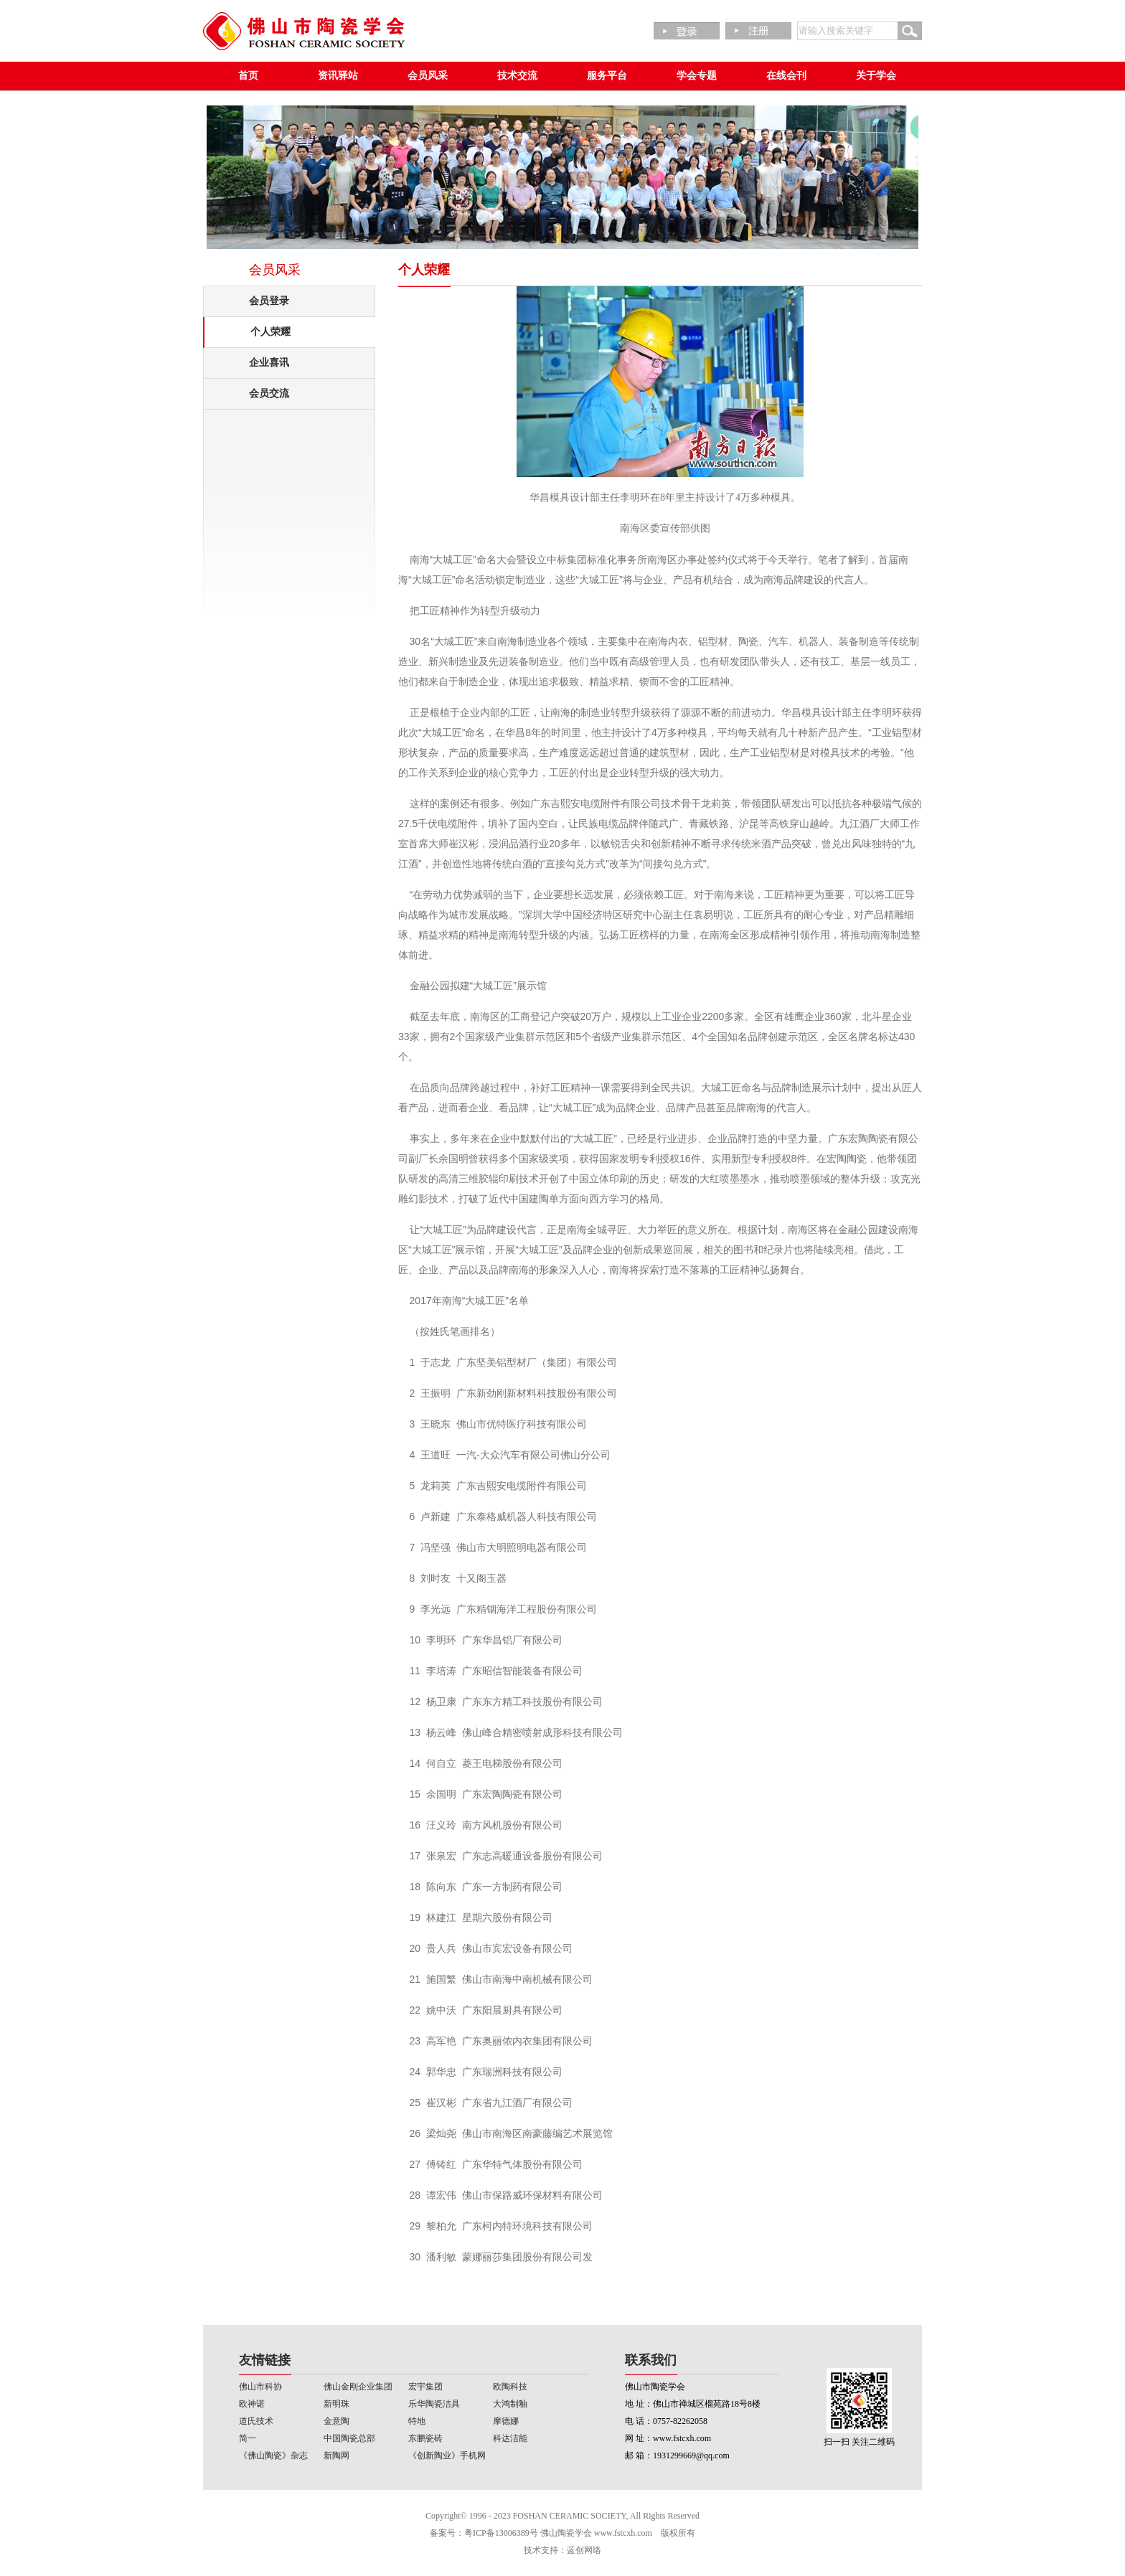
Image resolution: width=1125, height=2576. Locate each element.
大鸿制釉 (510, 2404)
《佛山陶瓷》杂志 (273, 2455)
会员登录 (269, 301)
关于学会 (876, 75)
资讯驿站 (338, 75)
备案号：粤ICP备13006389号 (484, 2533)
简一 (247, 2438)
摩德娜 (506, 2421)
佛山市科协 (260, 2387)
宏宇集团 (425, 2387)
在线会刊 (786, 75)
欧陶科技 (510, 2387)
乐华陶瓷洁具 (434, 2404)
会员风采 (428, 75)
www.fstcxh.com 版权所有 (644, 2533)
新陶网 (336, 2455)
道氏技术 (256, 2421)
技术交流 (517, 75)
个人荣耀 (270, 331)
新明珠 (336, 2404)
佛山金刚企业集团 (358, 2387)
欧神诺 (252, 2404)
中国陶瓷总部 (349, 2438)
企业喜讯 (269, 362)
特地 (416, 2421)
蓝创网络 (584, 2550)
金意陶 (336, 2421)
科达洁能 (510, 2438)
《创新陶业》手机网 (447, 2455)
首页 (248, 75)
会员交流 (269, 393)
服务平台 (607, 75)
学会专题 (697, 75)
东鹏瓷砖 (425, 2438)
